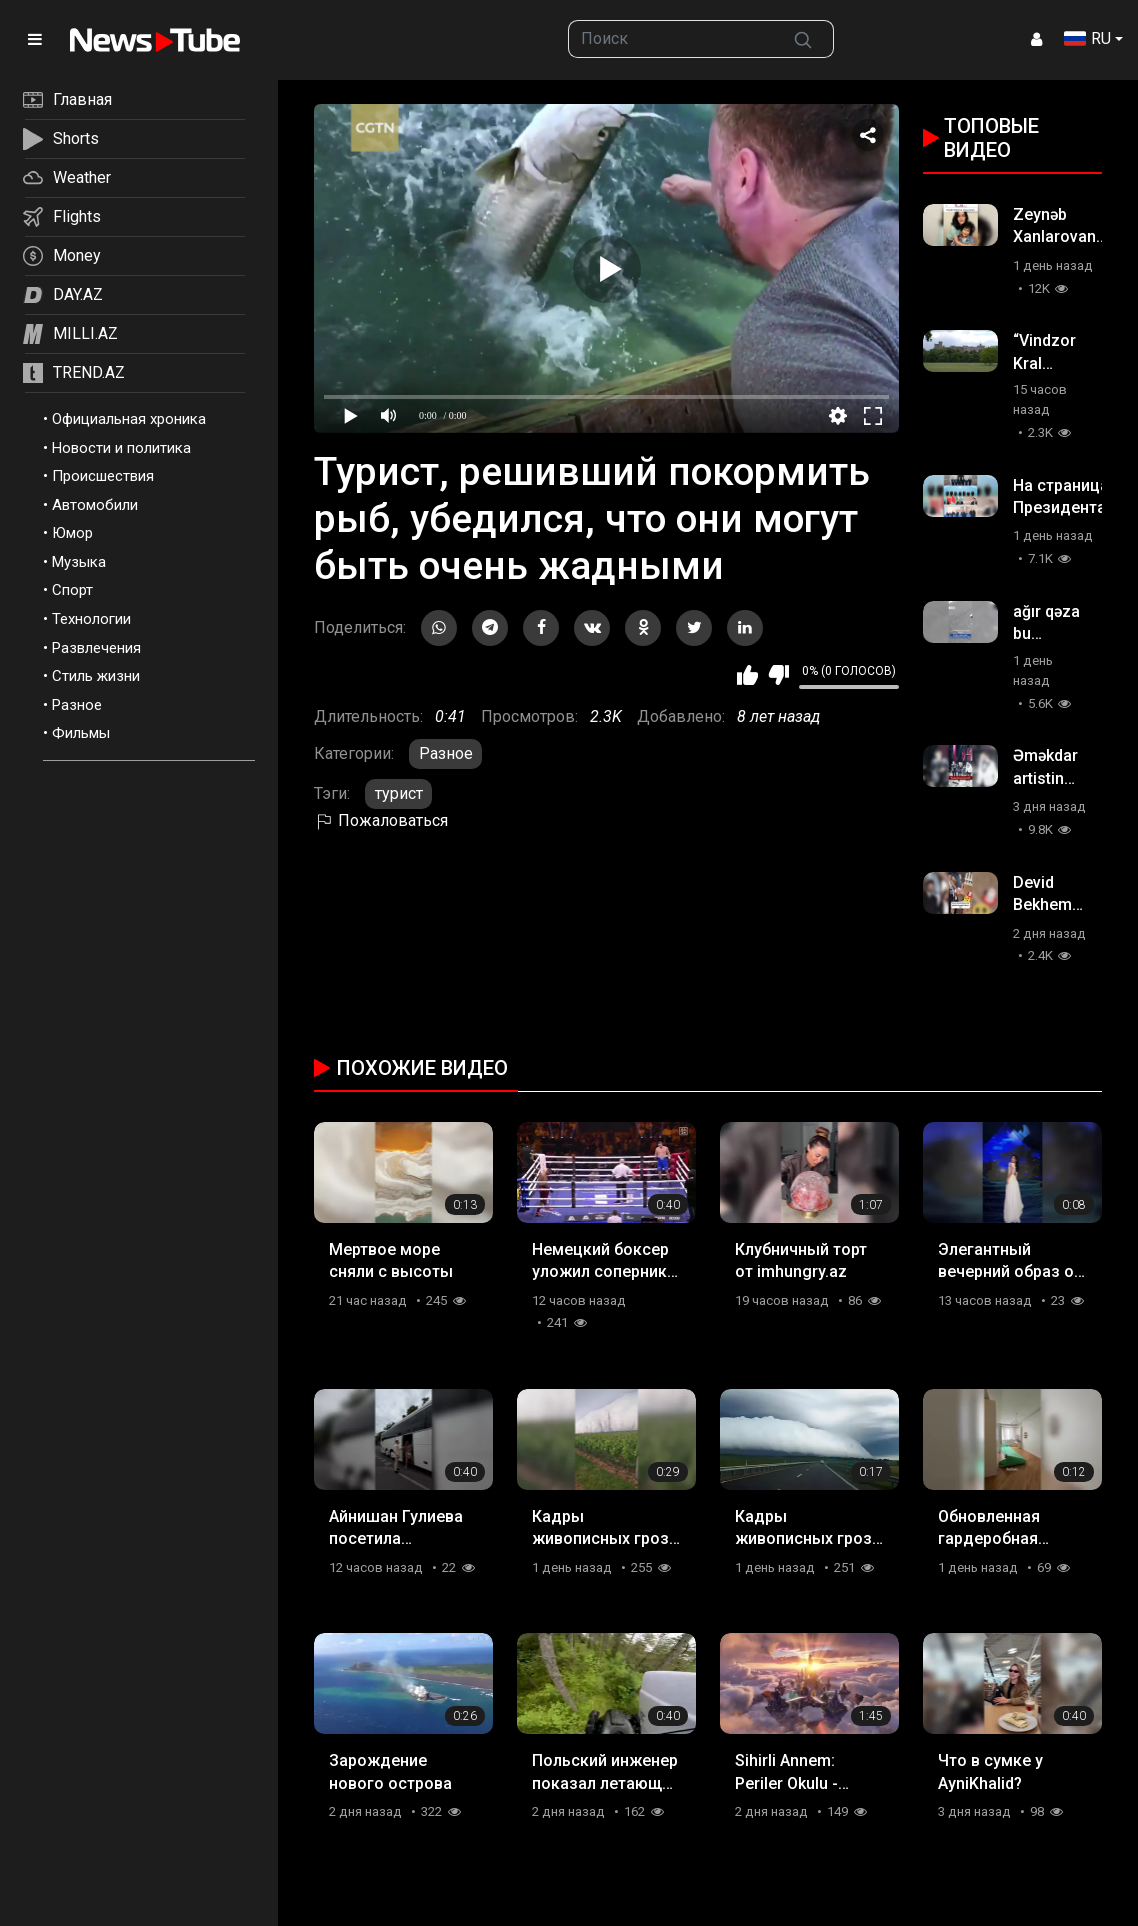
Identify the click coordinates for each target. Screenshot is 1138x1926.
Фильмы (81, 733)
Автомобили (95, 505)
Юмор (72, 533)
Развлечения (96, 648)
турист (399, 793)
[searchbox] (670, 39)
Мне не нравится (778, 675)
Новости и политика (121, 448)
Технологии (91, 619)
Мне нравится (747, 675)
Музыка (79, 562)
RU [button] (1087, 38)
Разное (77, 705)
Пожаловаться (381, 820)
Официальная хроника (129, 419)
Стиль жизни (96, 676)
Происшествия (103, 476)
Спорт (72, 590)
